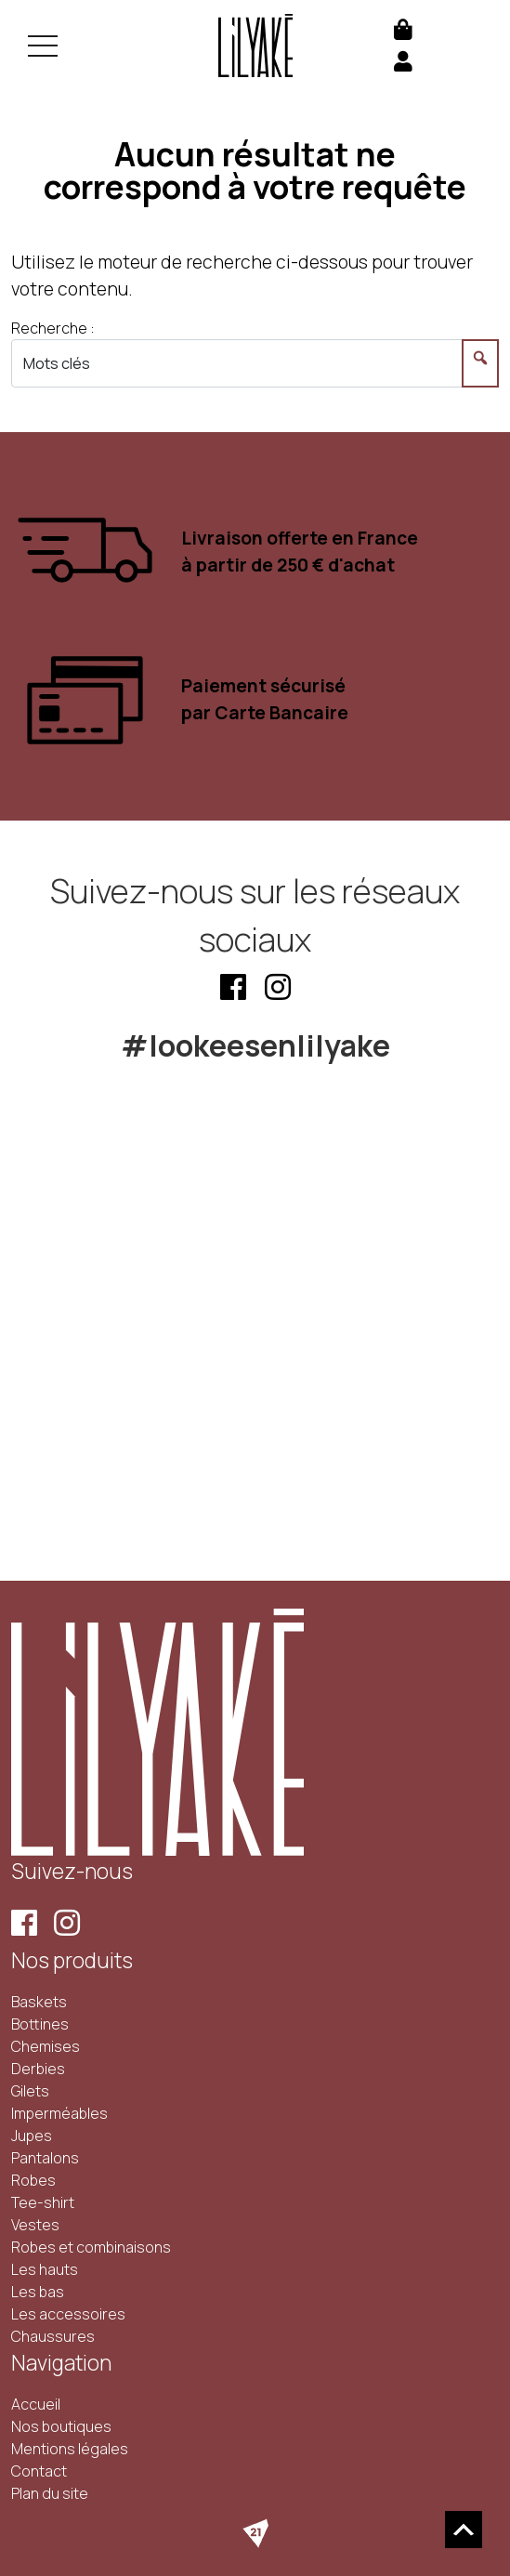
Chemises (45, 2046)
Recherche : (53, 328)
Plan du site (49, 2493)
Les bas (37, 2291)
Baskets (39, 2001)
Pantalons (45, 2158)
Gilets (30, 2091)
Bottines (40, 2024)
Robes (33, 2180)
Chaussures (53, 2336)
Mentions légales (69, 2448)
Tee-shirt (42, 2202)
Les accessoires (68, 2314)
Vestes (35, 2225)
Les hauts (44, 2269)
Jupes (31, 2135)
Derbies (38, 2068)
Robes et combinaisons (91, 2247)
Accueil (35, 2404)
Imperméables (59, 2113)
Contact (39, 2471)
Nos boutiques (61, 2426)
